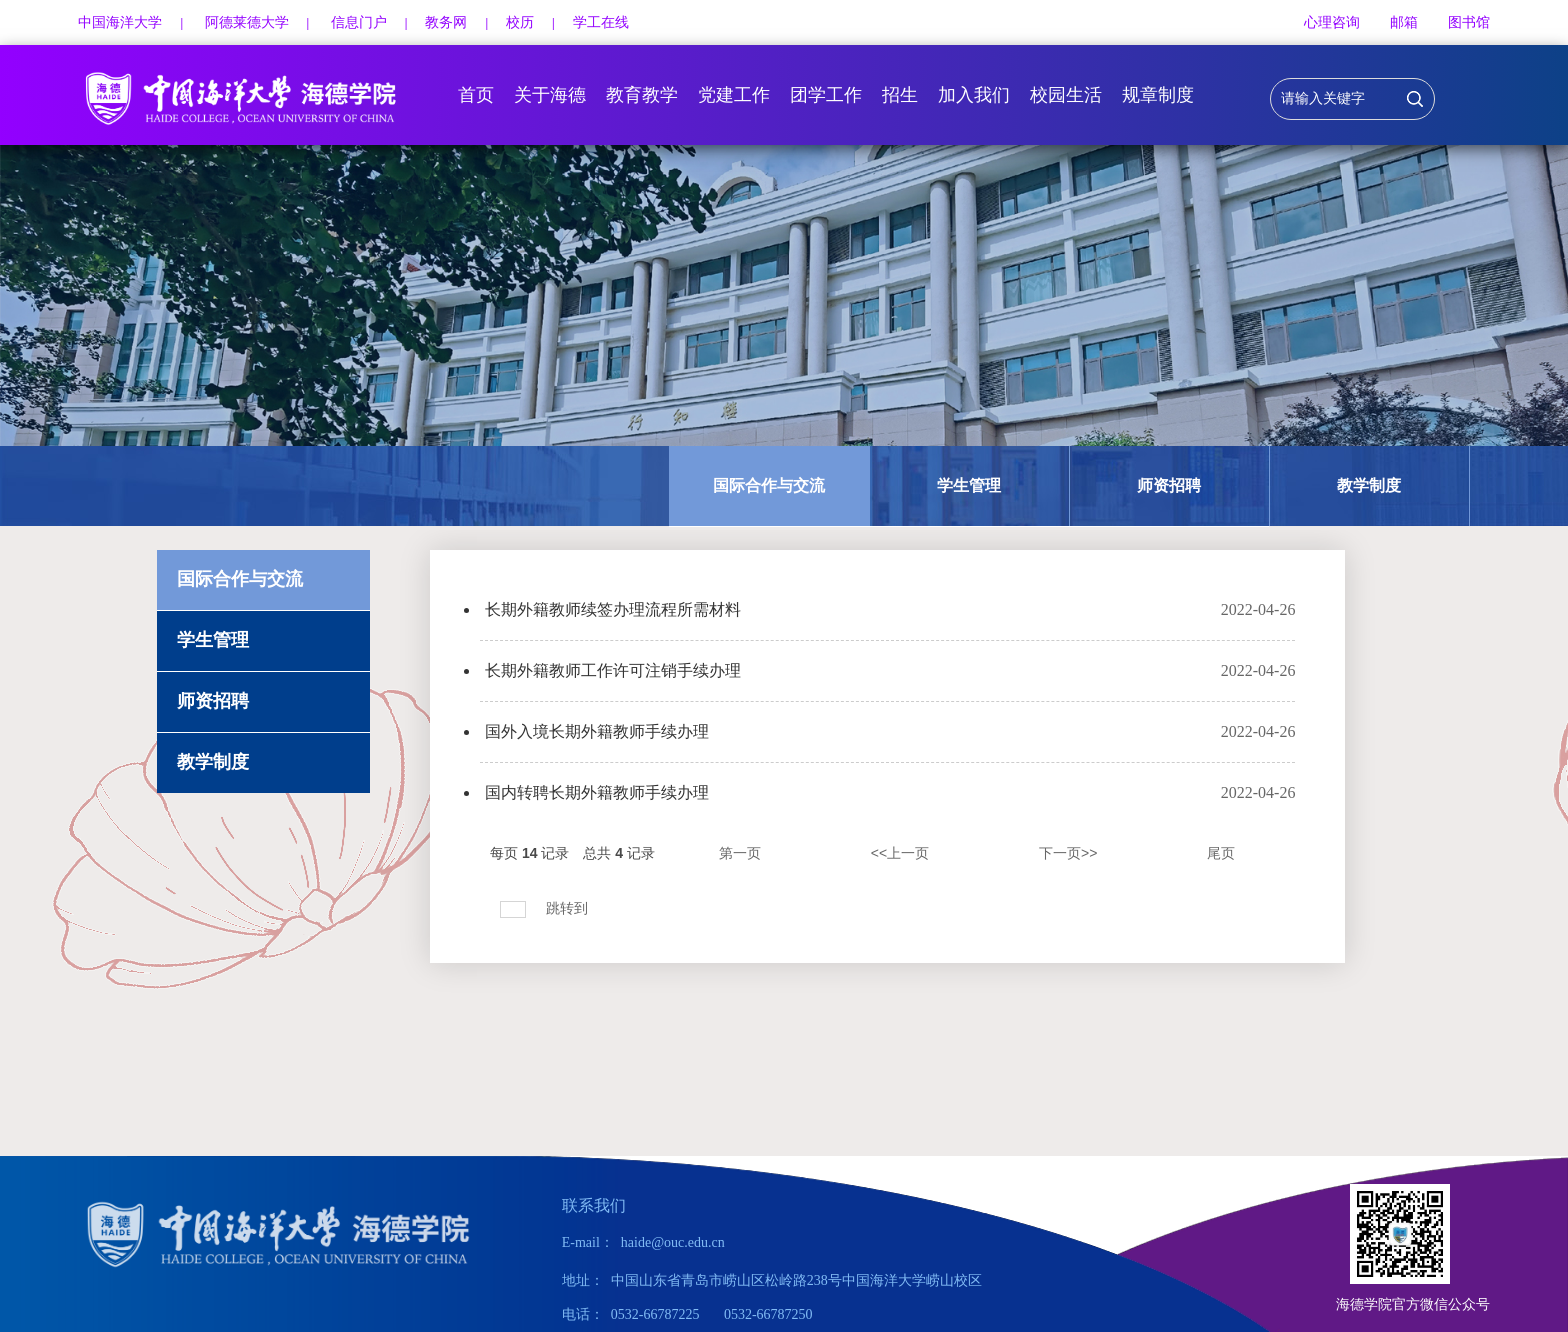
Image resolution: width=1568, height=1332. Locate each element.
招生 (900, 95)
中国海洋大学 (120, 22)
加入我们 (974, 95)
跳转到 (569, 908)
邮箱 (1404, 22)
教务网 (446, 22)
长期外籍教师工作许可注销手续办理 (613, 670)
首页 (476, 95)
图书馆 (1469, 22)
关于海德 (550, 95)
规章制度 (1158, 95)
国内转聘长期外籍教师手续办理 (597, 792)
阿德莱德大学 (247, 22)
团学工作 (826, 95)
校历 (520, 22)
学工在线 (601, 22)
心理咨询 (1332, 22)
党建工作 (734, 95)
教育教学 (642, 95)
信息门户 (359, 22)
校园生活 (1066, 95)
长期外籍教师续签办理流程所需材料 (613, 609)
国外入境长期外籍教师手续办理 (597, 731)
